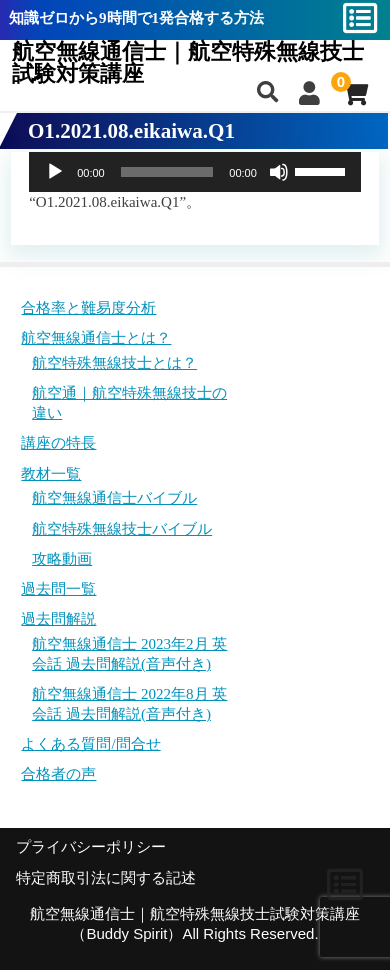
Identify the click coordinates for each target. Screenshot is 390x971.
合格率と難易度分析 (88, 308)
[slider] (167, 172)
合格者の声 (58, 774)
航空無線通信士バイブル (114, 498)
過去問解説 (58, 619)
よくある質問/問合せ (90, 744)
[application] (195, 172)
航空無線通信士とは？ (96, 338)
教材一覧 (51, 474)
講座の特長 (58, 443)
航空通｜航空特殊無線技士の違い (129, 403)
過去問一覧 (58, 589)
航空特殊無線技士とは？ (114, 363)
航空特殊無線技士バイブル (122, 529)
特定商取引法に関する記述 (106, 878)
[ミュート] (279, 172)
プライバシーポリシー (91, 847)
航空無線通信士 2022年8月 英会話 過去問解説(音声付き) (129, 704)
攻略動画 (62, 559)
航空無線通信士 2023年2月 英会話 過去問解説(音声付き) (129, 654)
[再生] (55, 172)
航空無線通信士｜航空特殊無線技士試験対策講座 (188, 63)
